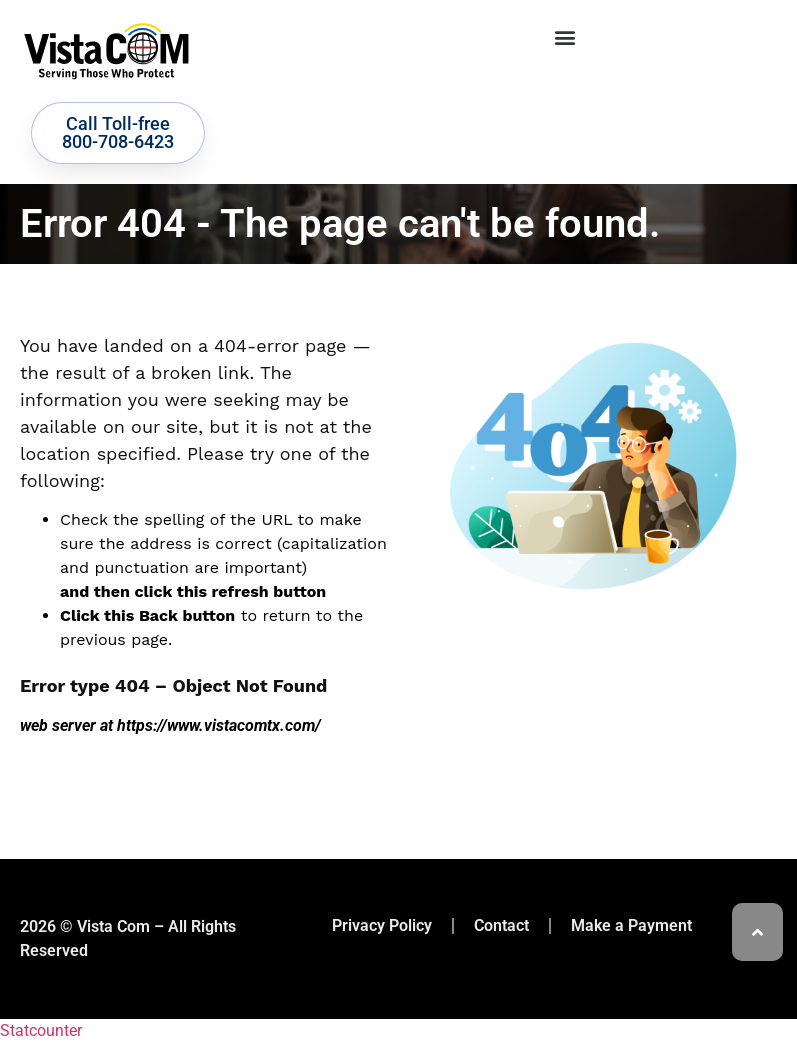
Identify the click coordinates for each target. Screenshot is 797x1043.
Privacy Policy (382, 925)
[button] (564, 36)
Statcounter (41, 1030)
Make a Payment (631, 925)
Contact (501, 925)
